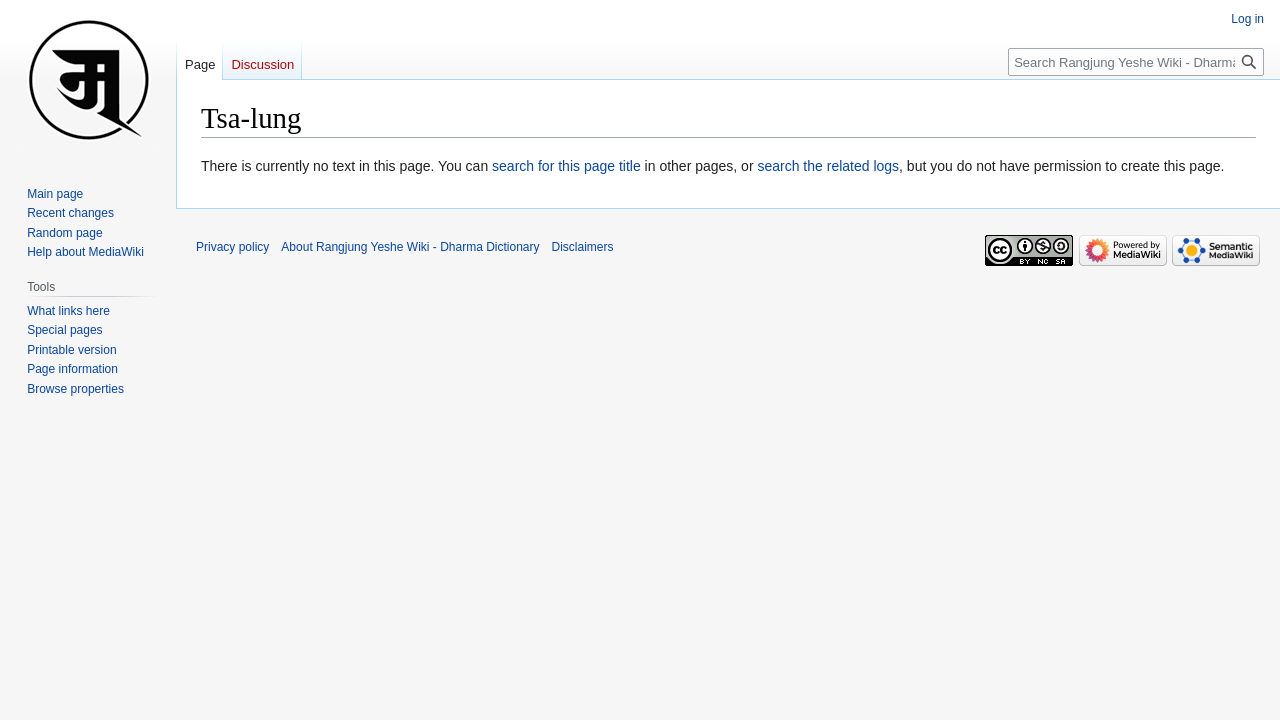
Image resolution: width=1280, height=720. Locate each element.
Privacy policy (232, 247)
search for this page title (566, 166)
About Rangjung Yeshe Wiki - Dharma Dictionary (410, 247)
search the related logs (828, 166)
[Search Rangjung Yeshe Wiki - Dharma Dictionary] (1136, 62)
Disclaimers (583, 247)
